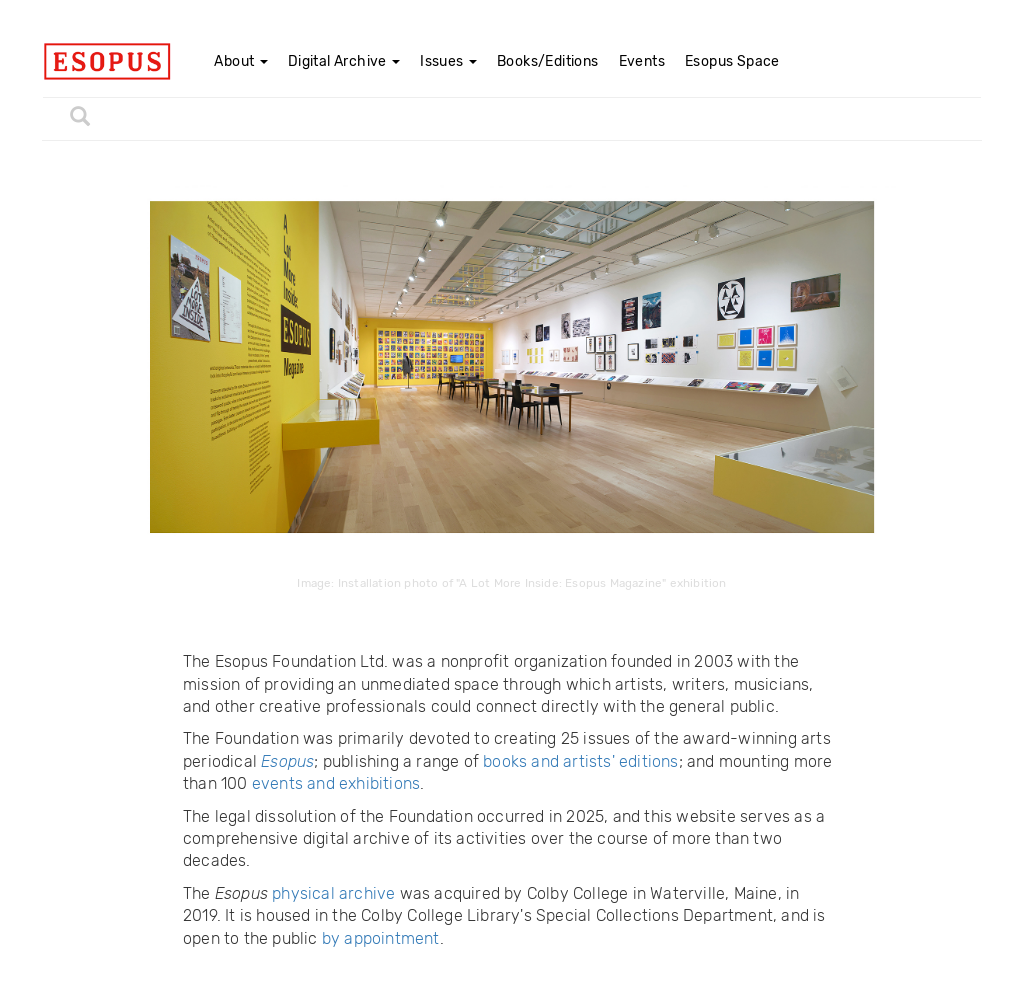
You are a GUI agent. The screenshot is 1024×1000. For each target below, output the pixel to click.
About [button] (240, 61)
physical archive (333, 893)
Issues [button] (448, 61)
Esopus (287, 761)
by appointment (381, 938)
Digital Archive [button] (344, 61)
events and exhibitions (336, 783)
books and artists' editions (580, 761)
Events (642, 61)
